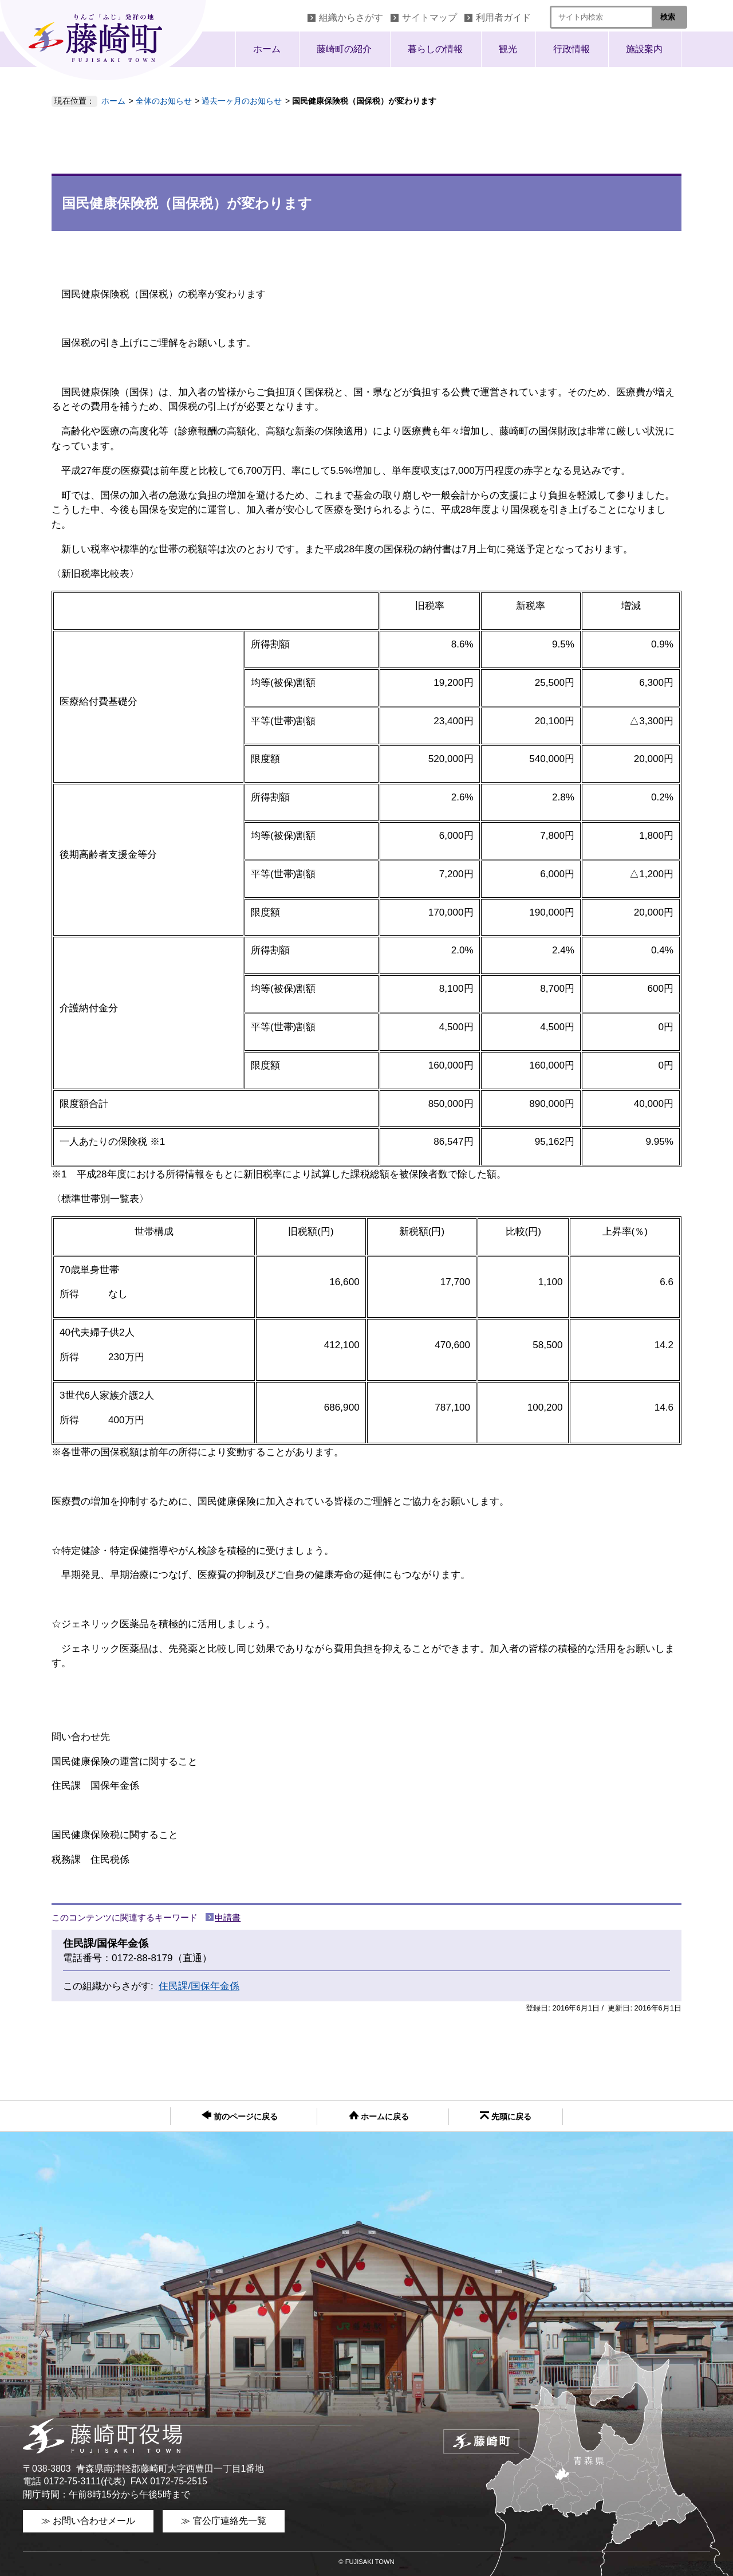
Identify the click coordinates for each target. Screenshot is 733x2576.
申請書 (228, 1917)
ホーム (267, 49)
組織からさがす (351, 17)
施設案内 (644, 49)
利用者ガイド (503, 17)
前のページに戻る (240, 2115)
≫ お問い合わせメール (88, 2521)
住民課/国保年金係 (199, 1986)
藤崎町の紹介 (344, 49)
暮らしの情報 (435, 49)
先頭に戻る (505, 2116)
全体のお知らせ (164, 100)
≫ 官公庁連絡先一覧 (223, 2521)
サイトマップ (429, 17)
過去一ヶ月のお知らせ (242, 100)
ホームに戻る (379, 2116)
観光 (508, 49)
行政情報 (571, 49)
